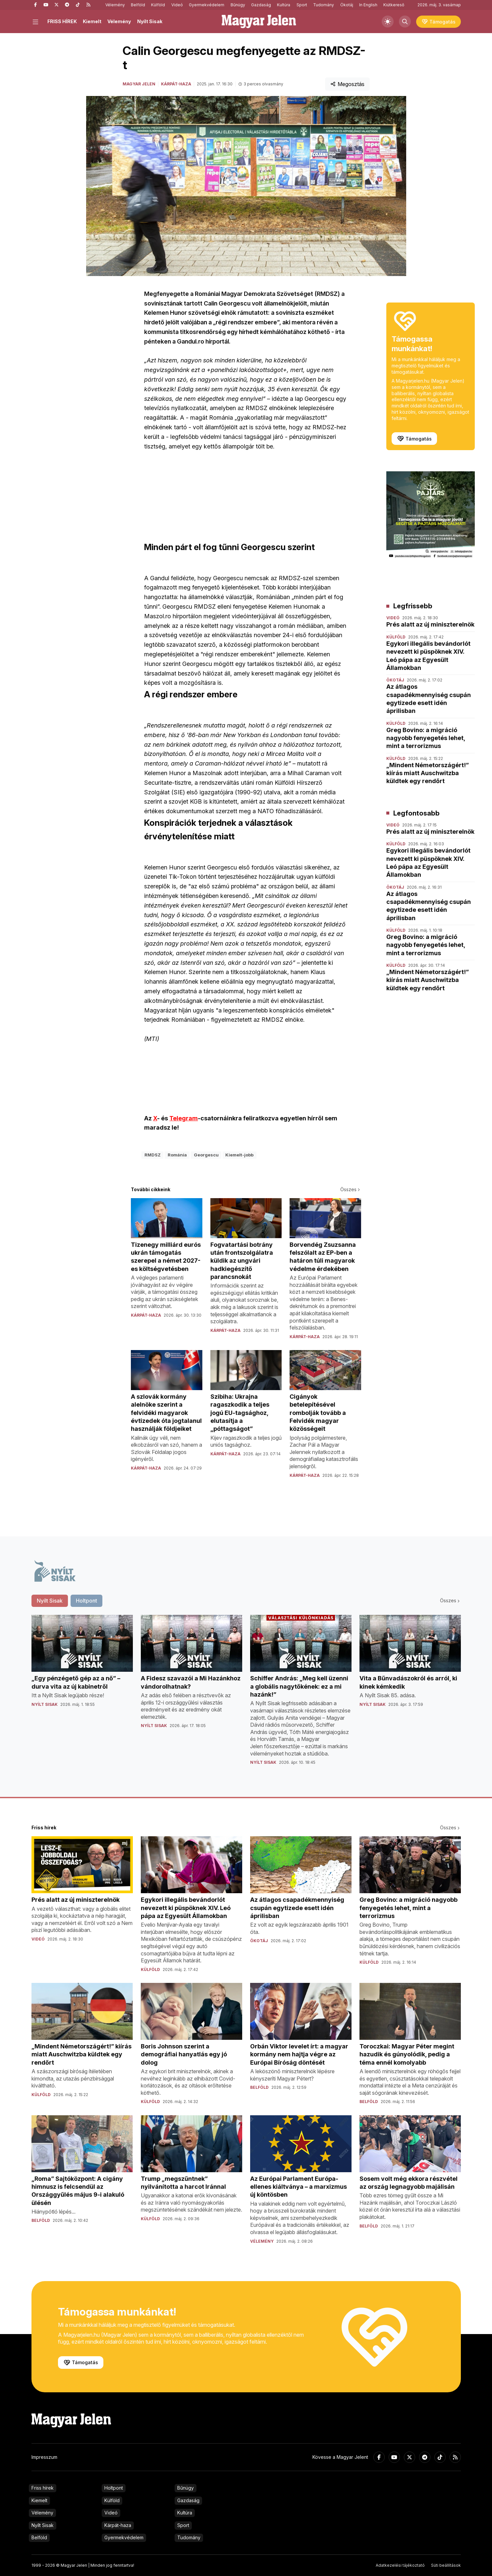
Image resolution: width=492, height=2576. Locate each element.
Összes (350, 1189)
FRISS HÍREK (62, 21)
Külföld (158, 4)
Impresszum (44, 2457)
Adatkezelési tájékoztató (400, 2565)
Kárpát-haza (176, 83)
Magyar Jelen (139, 83)
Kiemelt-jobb (239, 1154)
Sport (302, 4)
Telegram (183, 1118)
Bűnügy (238, 4)
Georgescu (206, 1154)
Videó (177, 4)
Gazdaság (261, 4)
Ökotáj (346, 4)
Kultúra (283, 4)
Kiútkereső (393, 4)
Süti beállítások (446, 2565)
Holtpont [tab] (86, 1600)
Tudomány (323, 4)
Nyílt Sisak (149, 21)
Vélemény (115, 4)
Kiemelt (92, 21)
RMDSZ (152, 1154)
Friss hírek (42, 2488)
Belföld (138, 4)
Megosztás (347, 84)
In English (368, 4)
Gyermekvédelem (206, 4)
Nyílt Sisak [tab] (50, 1600)
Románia (177, 1154)
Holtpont (113, 2488)
